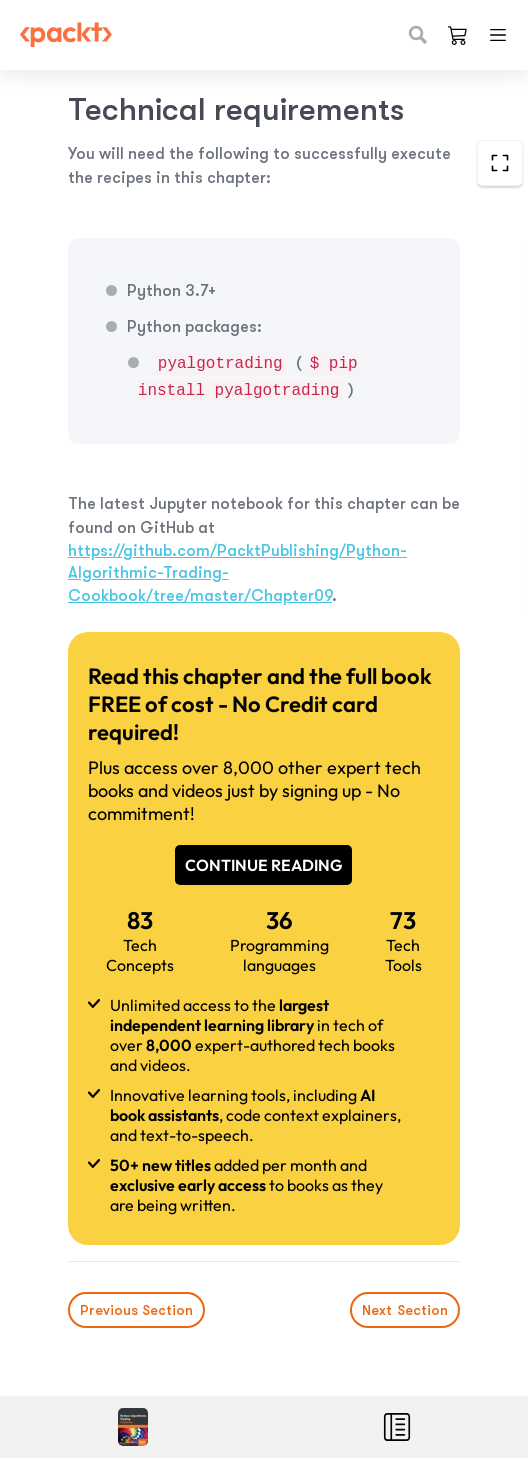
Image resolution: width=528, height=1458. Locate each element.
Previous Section (136, 1310)
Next (405, 1310)
